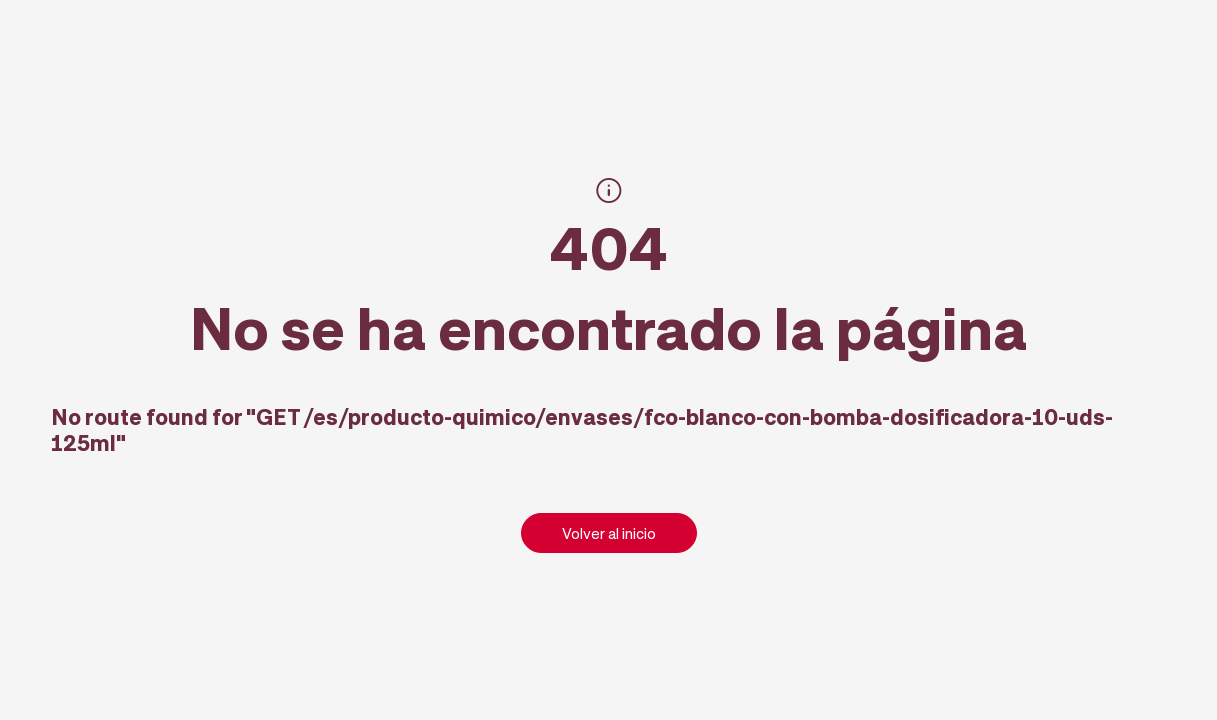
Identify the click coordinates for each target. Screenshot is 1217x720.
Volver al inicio (609, 533)
